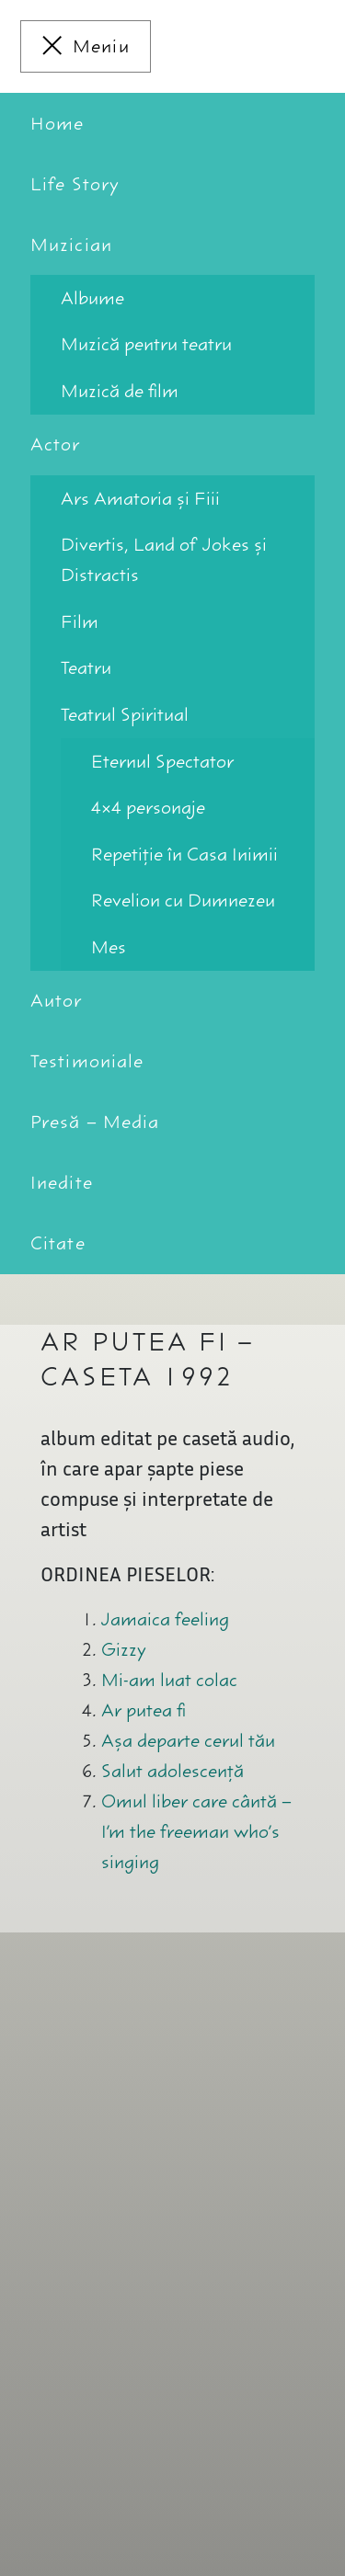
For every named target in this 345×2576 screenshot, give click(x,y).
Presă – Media (94, 1122)
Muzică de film (119, 391)
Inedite (61, 1182)
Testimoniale (87, 1061)
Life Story (75, 184)
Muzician (71, 245)
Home (57, 123)
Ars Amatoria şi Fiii (140, 498)
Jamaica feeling (165, 1619)
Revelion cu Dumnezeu (183, 900)
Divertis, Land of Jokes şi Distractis (164, 560)
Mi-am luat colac (169, 1680)
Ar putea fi (143, 1710)
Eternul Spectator (162, 761)
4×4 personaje (148, 807)
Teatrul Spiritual (125, 714)
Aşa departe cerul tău (188, 1740)
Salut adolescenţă (172, 1771)
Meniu (101, 46)
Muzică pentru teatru (146, 344)
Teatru (86, 667)
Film (79, 621)
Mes (108, 947)
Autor (56, 1000)
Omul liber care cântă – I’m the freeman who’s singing (196, 1832)
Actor (55, 444)
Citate (58, 1243)
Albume (92, 298)
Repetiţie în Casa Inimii (184, 854)
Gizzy (123, 1649)
